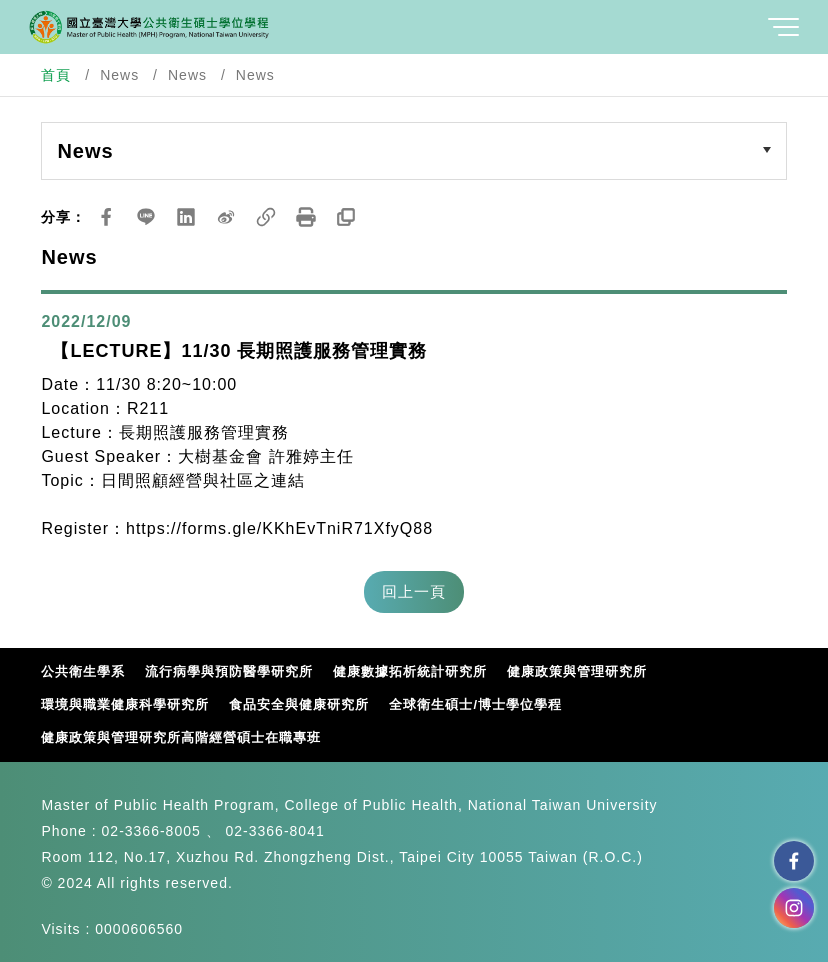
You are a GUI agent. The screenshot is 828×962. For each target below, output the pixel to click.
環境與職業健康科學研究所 (125, 704)
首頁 (56, 75)
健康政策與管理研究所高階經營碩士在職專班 (181, 737)
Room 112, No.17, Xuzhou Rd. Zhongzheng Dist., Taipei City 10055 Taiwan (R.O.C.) (341, 857)
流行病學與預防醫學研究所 (229, 671)
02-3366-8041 (275, 831)
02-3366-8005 (151, 831)
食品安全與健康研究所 (299, 704)
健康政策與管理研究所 (577, 671)
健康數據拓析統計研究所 (410, 671)
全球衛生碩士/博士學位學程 (475, 704)
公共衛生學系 (83, 671)
